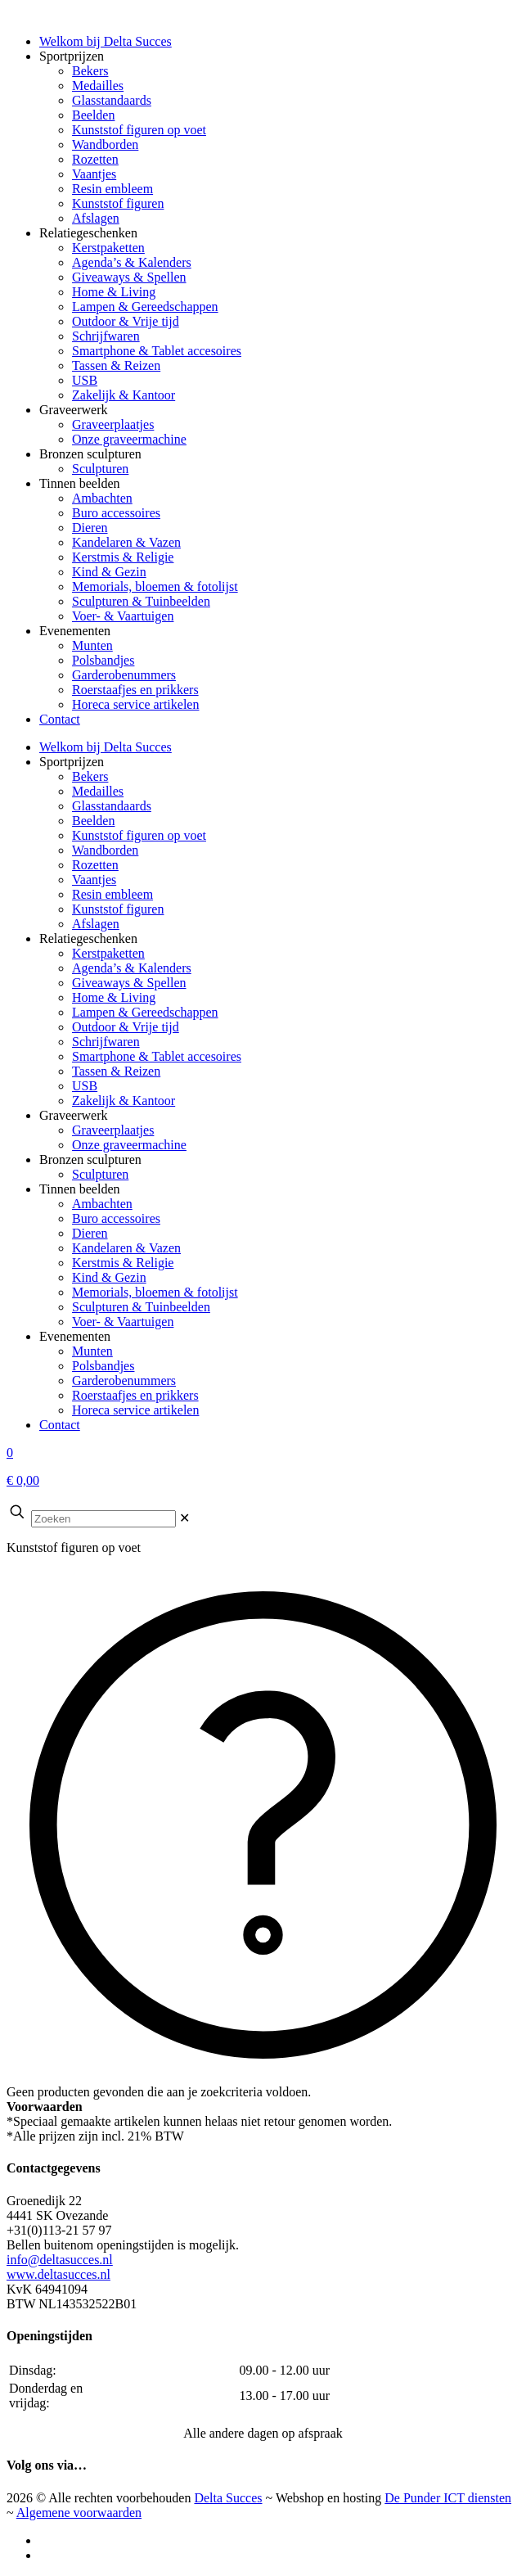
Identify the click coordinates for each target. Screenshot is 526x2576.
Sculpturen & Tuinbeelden (141, 1307)
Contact (59, 1425)
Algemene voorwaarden (79, 2513)
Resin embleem (112, 894)
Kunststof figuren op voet (139, 835)
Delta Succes (228, 2498)
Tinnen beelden (79, 1189)
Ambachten (102, 1204)
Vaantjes (94, 879)
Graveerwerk (73, 1115)
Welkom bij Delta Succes (105, 747)
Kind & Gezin (109, 1277)
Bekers (90, 776)
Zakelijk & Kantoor (123, 1101)
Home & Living (113, 997)
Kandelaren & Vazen (126, 1248)
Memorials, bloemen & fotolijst (155, 1292)
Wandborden (105, 850)
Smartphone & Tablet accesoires (156, 1056)
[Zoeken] (103, 1518)
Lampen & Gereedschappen (145, 1012)
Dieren (90, 1233)
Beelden (93, 821)
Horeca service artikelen (135, 1410)
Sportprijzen (71, 762)
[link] (184, 1518)
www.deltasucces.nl (58, 2274)
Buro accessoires (116, 1218)
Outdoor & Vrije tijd (125, 1027)
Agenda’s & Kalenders (131, 968)
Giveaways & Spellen (129, 983)
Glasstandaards (111, 806)
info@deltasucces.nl (60, 2260)
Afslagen (95, 924)
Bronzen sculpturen (90, 1159)
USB (84, 1086)
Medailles (98, 791)
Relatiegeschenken (88, 938)
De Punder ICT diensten (447, 2498)
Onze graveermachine (129, 1145)
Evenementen (74, 1336)
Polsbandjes (103, 1366)
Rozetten (95, 865)
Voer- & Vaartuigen (122, 1322)
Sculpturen (100, 1174)
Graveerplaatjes (113, 1130)
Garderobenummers (124, 1380)
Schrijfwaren (106, 1042)
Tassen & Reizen (116, 1071)
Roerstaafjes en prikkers (135, 1395)
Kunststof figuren (118, 909)
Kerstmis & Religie (122, 1263)
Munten (92, 1351)
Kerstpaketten (108, 953)
